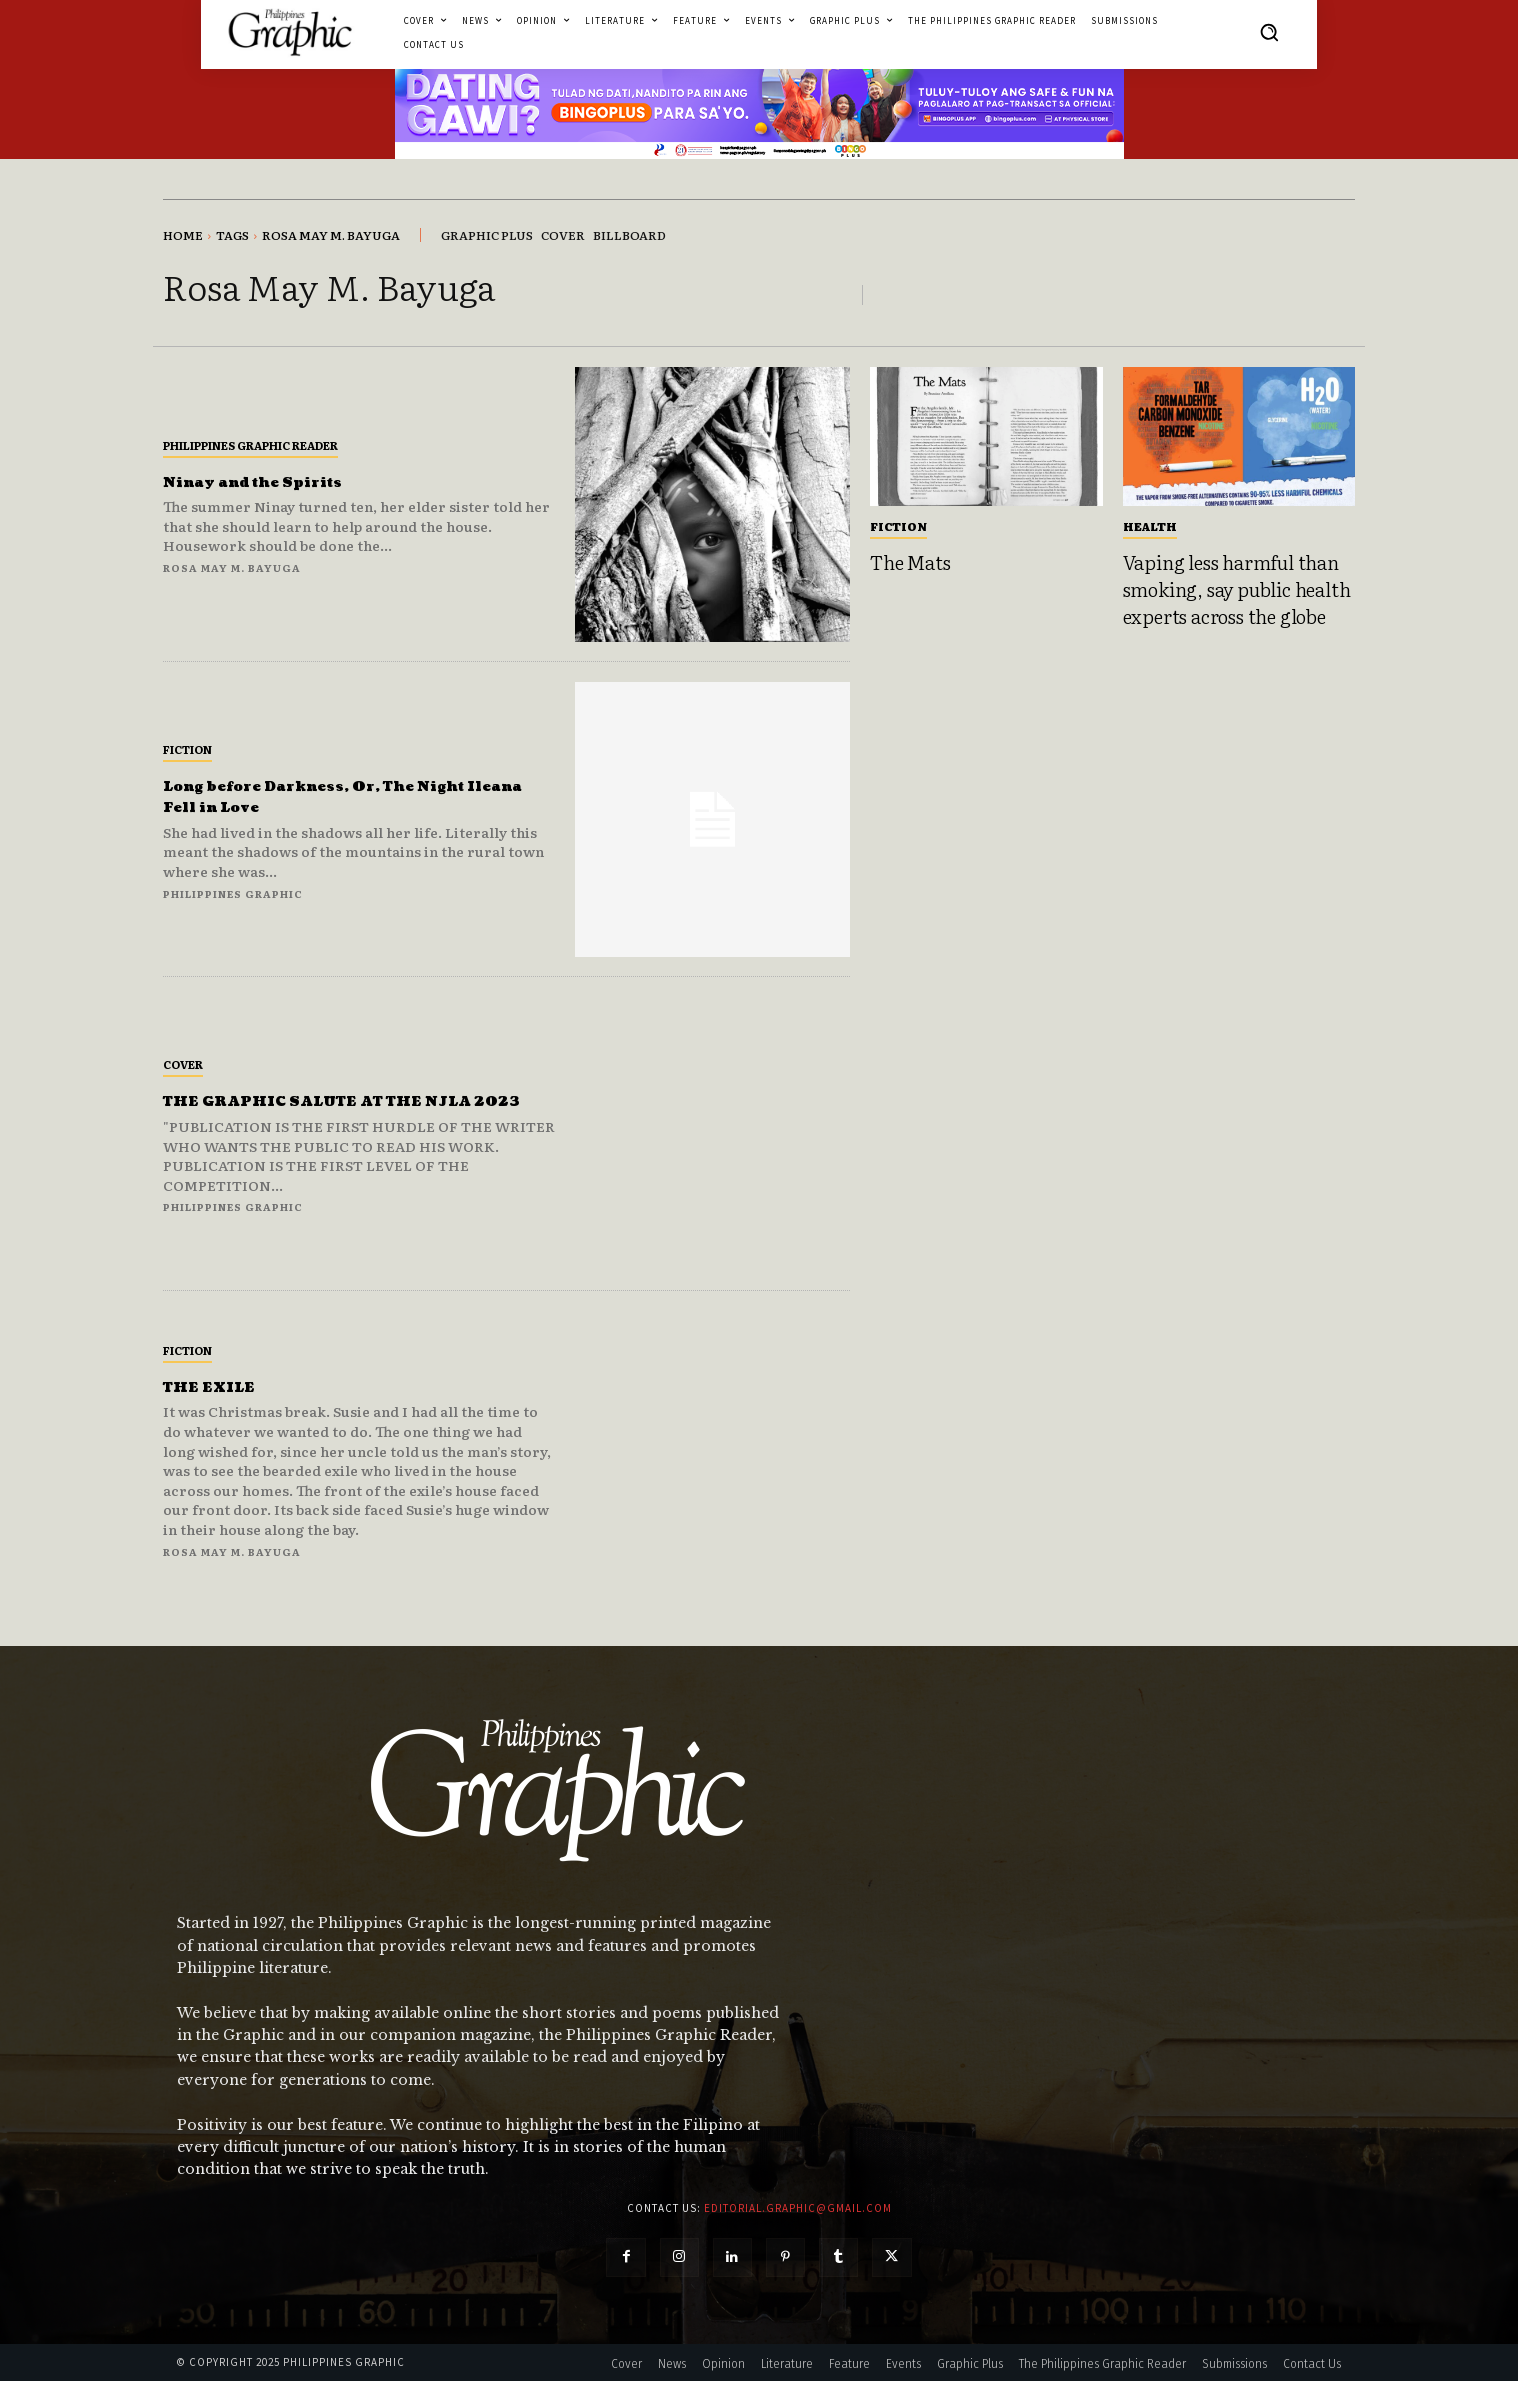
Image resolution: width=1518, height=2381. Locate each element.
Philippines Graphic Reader (250, 445)
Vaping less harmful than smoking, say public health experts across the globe (1237, 588)
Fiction (187, 749)
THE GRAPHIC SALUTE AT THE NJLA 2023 (334, 1101)
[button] (1269, 32)
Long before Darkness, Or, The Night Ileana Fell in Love (325, 796)
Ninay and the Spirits (282, 481)
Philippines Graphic (233, 893)
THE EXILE (222, 1386)
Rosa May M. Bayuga (232, 567)
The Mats (910, 562)
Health (1150, 526)
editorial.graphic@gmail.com (798, 2208)
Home (183, 235)
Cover (183, 1054)
